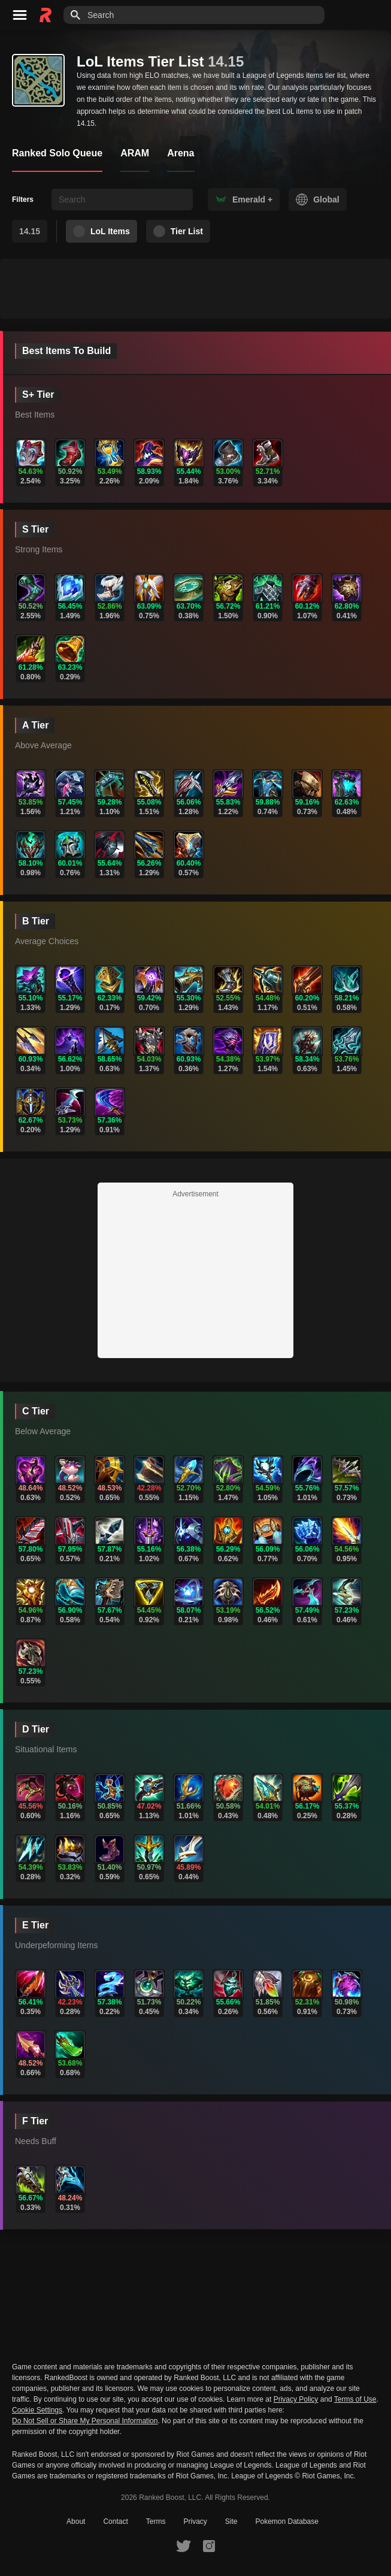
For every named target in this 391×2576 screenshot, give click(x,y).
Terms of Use (355, 2399)
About (75, 2521)
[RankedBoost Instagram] (209, 2545)
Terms (156, 2521)
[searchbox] (122, 199)
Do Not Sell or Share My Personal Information (84, 2421)
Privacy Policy (296, 2399)
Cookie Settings (37, 2410)
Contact (115, 2521)
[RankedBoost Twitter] (183, 2545)
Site (231, 2521)
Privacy (195, 2521)
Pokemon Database (287, 2521)
